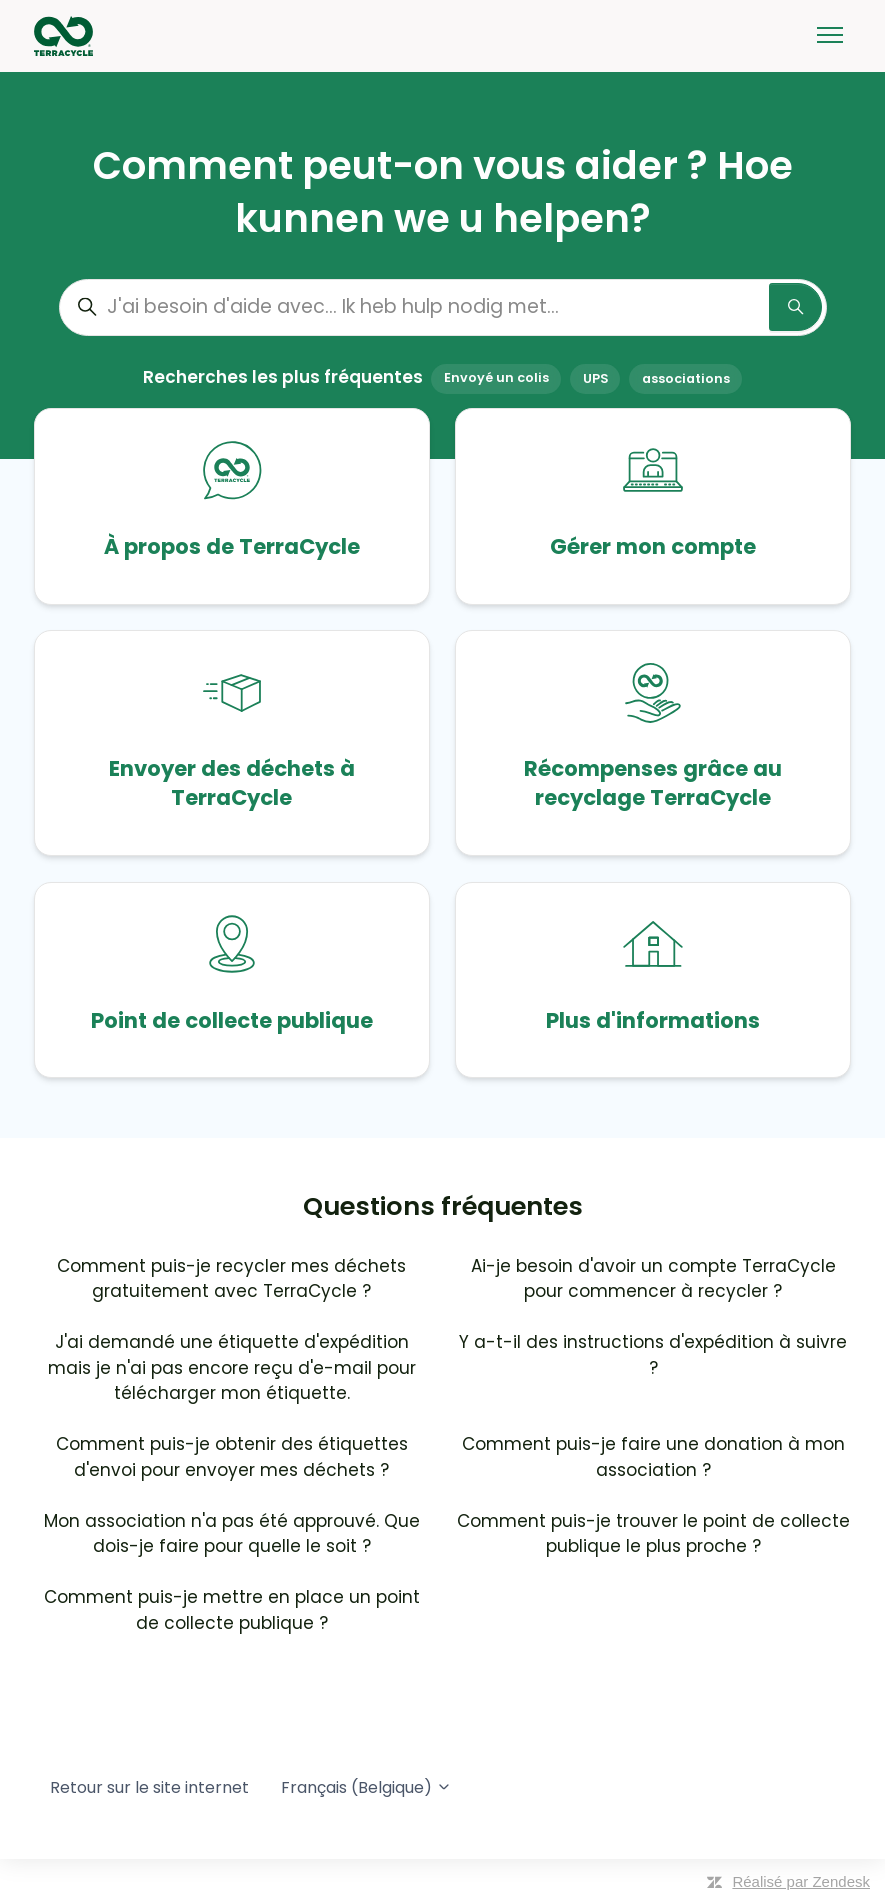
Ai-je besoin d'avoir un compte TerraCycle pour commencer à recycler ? (653, 1279)
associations (686, 378)
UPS (595, 378)
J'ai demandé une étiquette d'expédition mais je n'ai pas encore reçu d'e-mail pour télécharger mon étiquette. (232, 1367)
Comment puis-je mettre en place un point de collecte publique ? (232, 1610)
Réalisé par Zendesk (801, 1881)
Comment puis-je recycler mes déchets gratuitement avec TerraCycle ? (231, 1279)
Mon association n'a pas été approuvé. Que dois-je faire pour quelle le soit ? (232, 1534)
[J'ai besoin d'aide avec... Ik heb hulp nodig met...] (443, 307)
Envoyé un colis (496, 378)
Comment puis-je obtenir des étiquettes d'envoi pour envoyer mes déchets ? (232, 1457)
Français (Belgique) (366, 1787)
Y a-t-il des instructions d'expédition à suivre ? (653, 1355)
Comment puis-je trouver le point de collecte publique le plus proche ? (653, 1534)
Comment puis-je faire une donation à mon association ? (653, 1457)
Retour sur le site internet (149, 1787)
